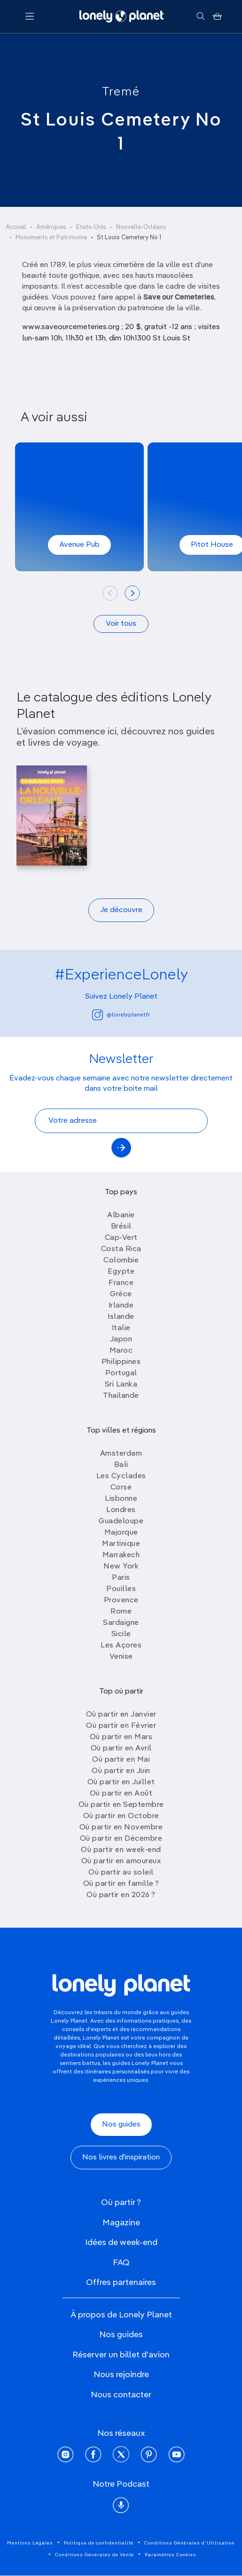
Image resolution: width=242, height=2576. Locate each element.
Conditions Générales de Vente (94, 2554)
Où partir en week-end (121, 1850)
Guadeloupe (121, 1521)
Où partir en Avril (121, 1748)
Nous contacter (121, 2395)
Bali (121, 1465)
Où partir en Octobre (121, 1816)
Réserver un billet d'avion (121, 2355)
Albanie (121, 1215)
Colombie (121, 1260)
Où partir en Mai (121, 1760)
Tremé (121, 92)
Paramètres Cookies (170, 2554)
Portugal (121, 1373)
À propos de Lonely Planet (121, 2315)
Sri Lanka (121, 1384)
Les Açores (121, 1645)
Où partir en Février (121, 1726)
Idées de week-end (121, 2242)
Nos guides (121, 2124)
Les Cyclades (121, 1476)
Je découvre (121, 910)
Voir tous (121, 624)
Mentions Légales (30, 2543)
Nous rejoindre (121, 2375)
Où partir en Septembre (121, 1805)
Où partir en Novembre (121, 1827)
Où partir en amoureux (121, 1861)
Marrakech (121, 1555)
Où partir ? (121, 2202)
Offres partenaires (121, 2282)
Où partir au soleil (121, 1872)
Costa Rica (121, 1249)
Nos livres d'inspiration (121, 2157)
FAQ (121, 2263)
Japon (121, 1339)
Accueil (16, 227)
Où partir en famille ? (121, 1884)
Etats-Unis (91, 227)
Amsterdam (121, 1453)
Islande (121, 1317)
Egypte (121, 1272)
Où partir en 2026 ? (121, 1895)
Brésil (121, 1226)
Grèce (121, 1294)
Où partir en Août (121, 1793)
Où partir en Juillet (121, 1782)
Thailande (121, 1396)
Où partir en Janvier (121, 1714)
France (121, 1283)
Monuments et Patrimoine (51, 238)
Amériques (51, 227)
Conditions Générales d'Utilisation (189, 2543)
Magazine (121, 2223)
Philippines (121, 1362)
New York (121, 1566)
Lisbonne (121, 1499)
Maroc (121, 1351)
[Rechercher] (200, 16)
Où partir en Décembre (121, 1839)
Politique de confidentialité (98, 2543)
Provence (121, 1600)
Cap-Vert (121, 1238)
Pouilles (121, 1589)
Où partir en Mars (121, 1737)
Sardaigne (121, 1623)
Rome (121, 1611)
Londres (121, 1510)
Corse (121, 1487)
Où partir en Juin (121, 1771)
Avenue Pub (79, 545)
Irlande (121, 1305)
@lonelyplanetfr (121, 1014)
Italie (121, 1328)
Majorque (121, 1532)
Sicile (121, 1634)
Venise (121, 1657)
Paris (121, 1578)
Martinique (121, 1544)
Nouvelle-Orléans (141, 227)
